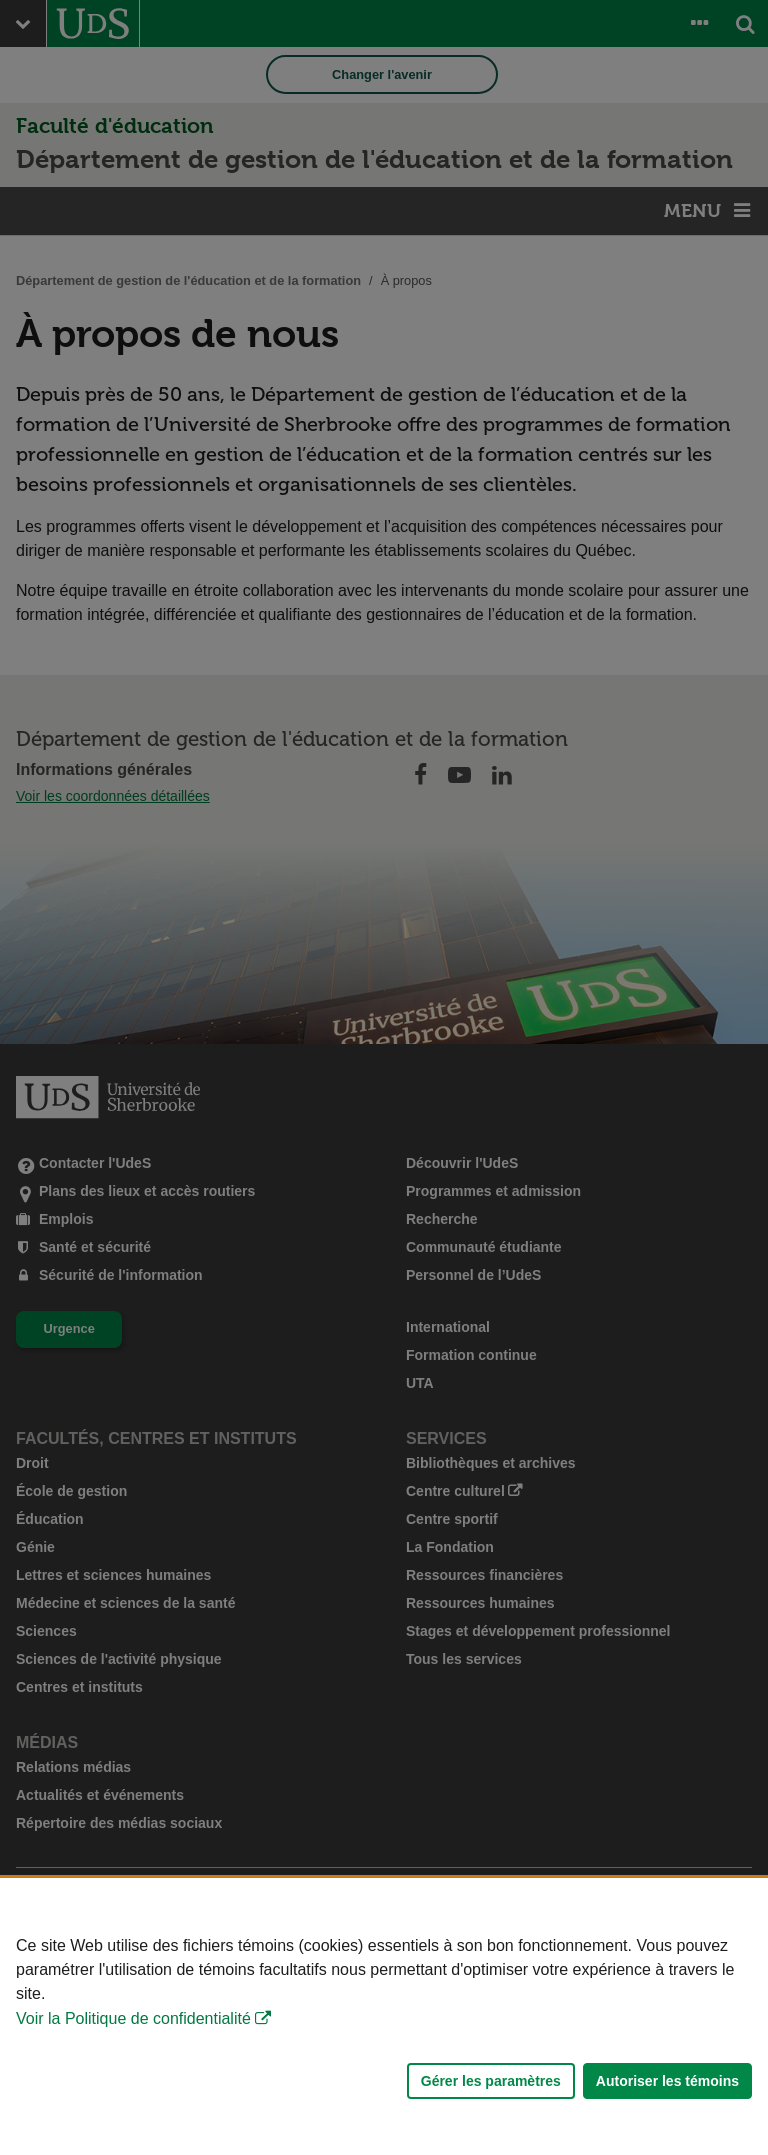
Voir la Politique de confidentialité (133, 2018)
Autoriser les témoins (667, 2081)
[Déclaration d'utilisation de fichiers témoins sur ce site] (384, 2016)
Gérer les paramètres (491, 2081)
